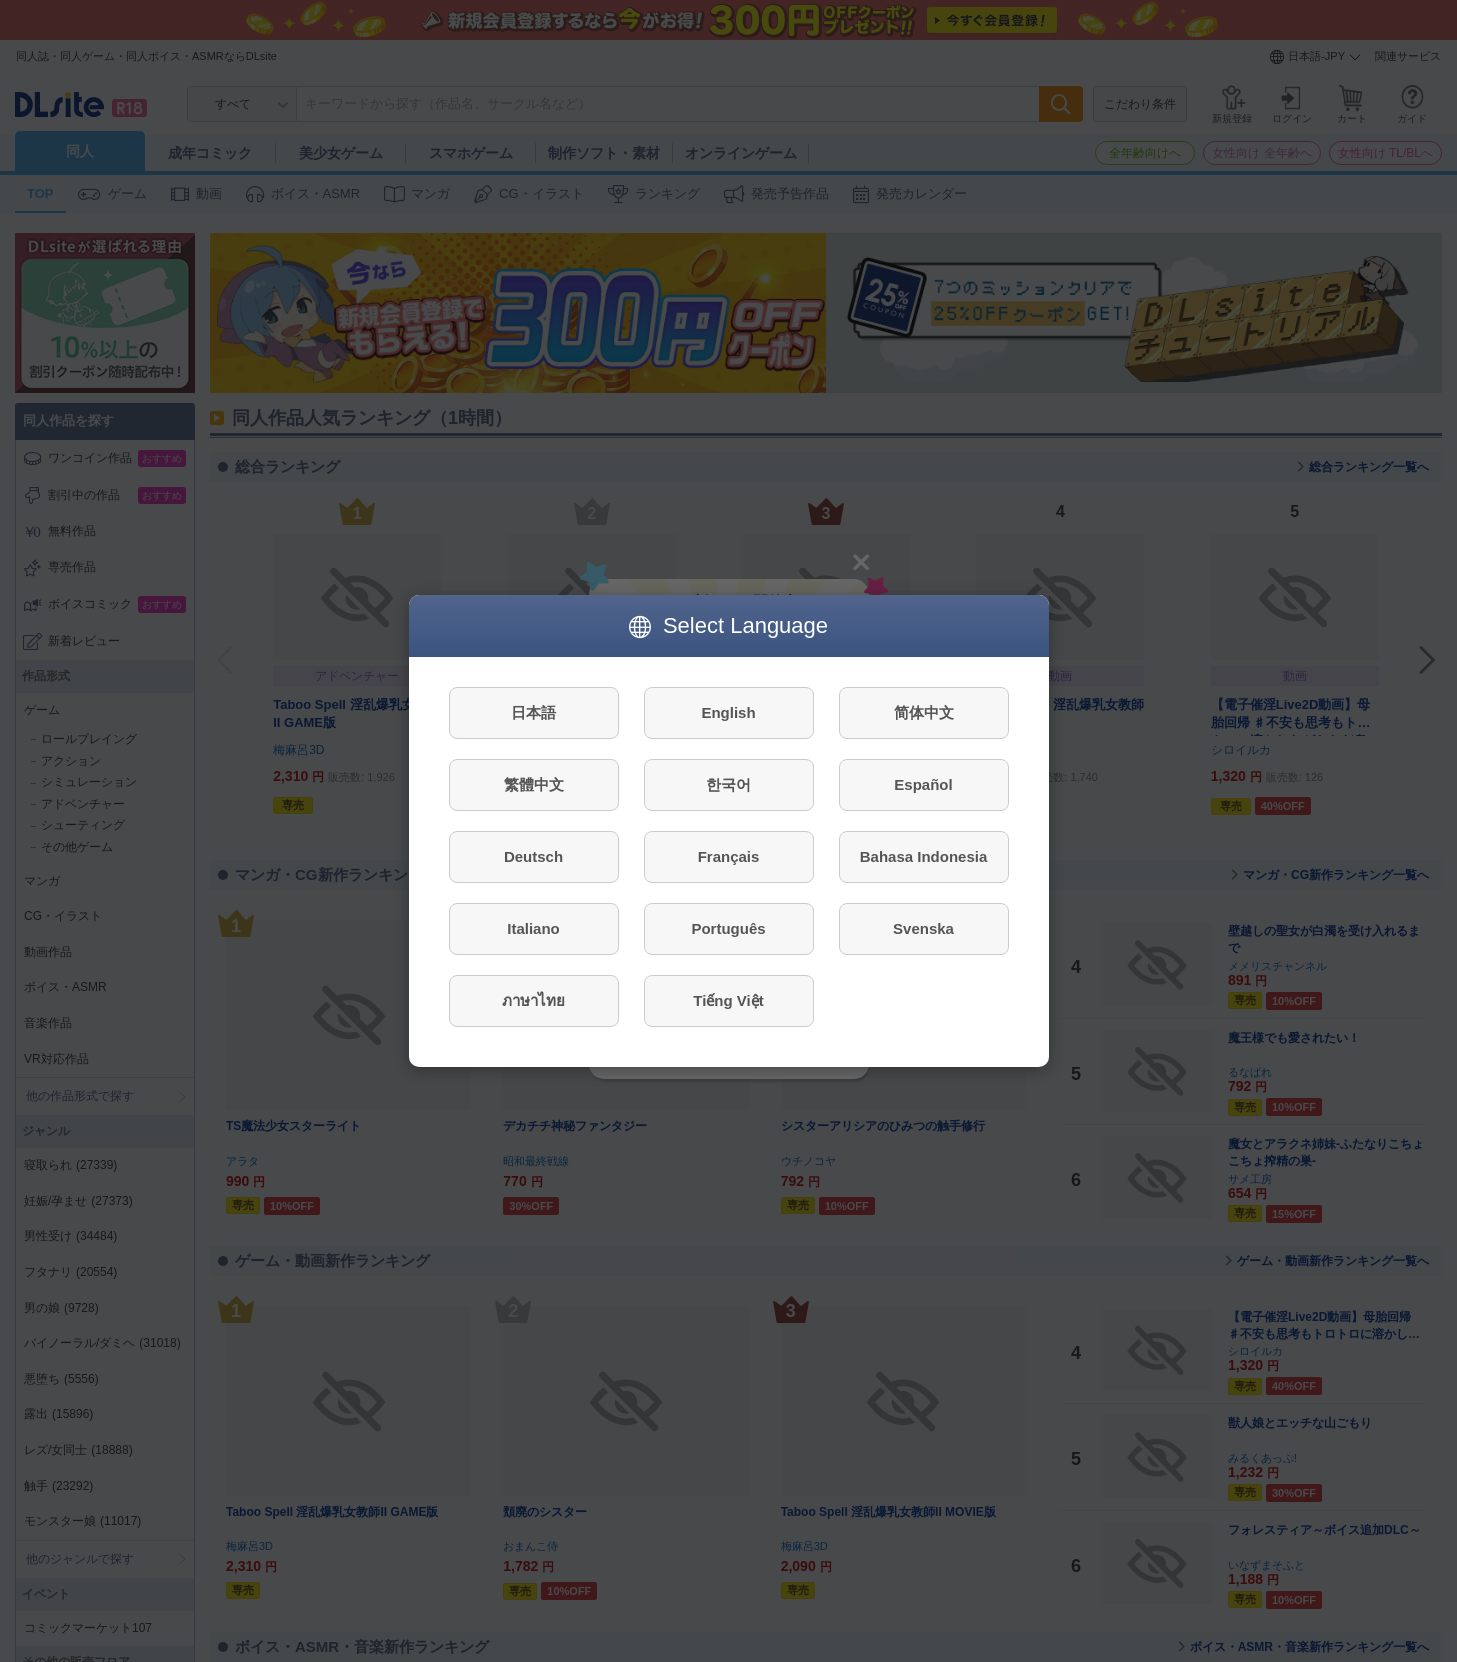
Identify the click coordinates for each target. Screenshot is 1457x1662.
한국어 (728, 784)
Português (728, 928)
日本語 (533, 712)
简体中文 (924, 712)
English (728, 712)
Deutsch (533, 856)
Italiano (533, 928)
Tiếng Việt (728, 1000)
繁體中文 (534, 784)
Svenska (923, 928)
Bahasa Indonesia (924, 856)
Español (923, 784)
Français (729, 856)
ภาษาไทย (533, 1000)
